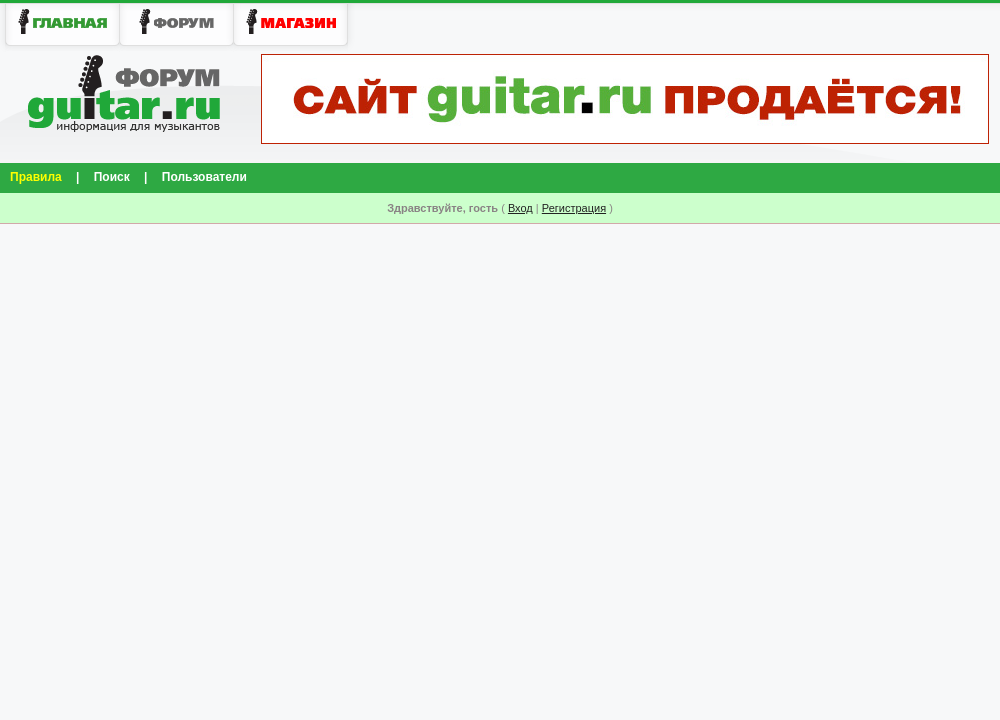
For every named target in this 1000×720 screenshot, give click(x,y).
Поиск (112, 177)
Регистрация (574, 208)
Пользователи (204, 177)
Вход (520, 208)
